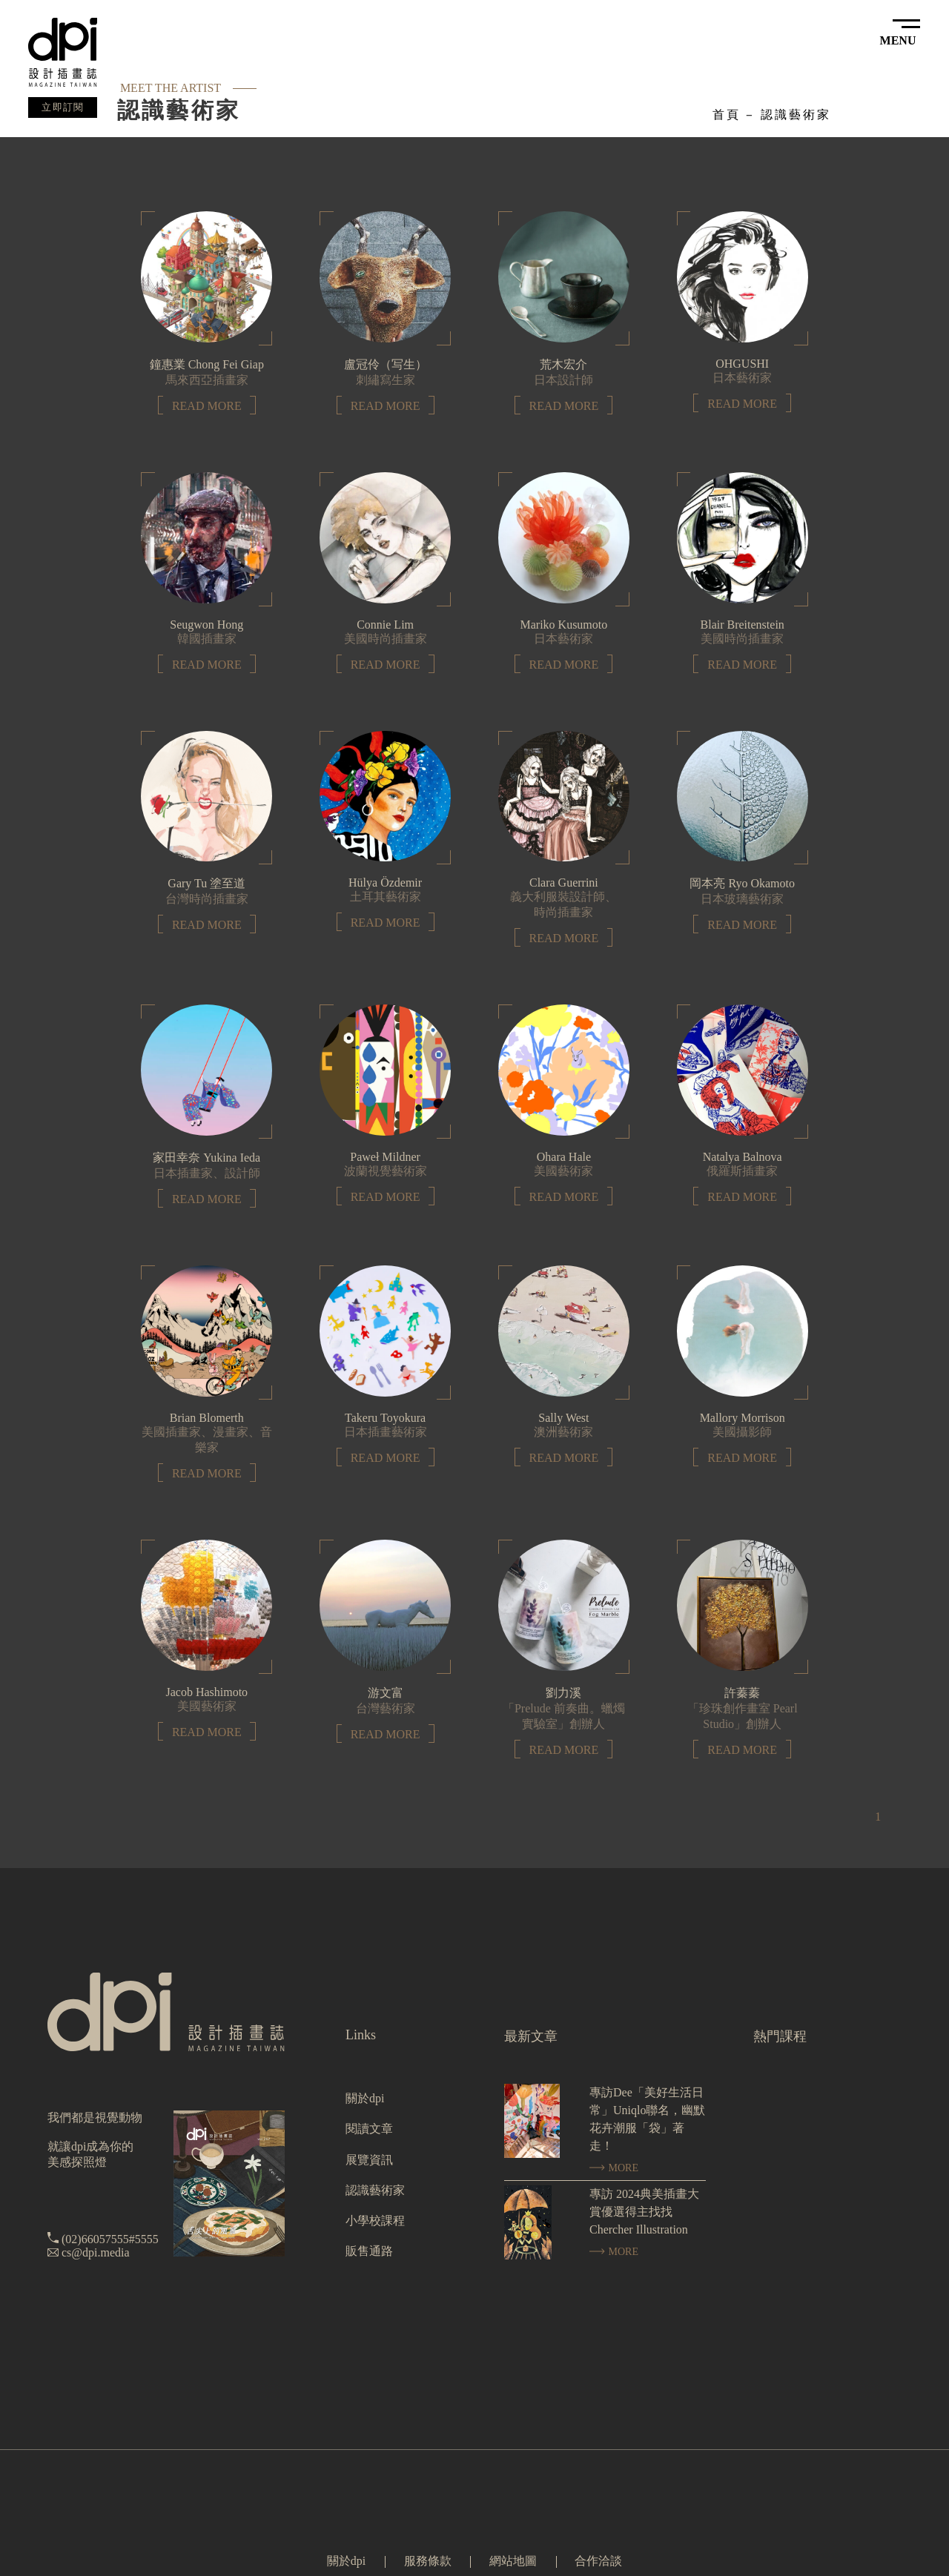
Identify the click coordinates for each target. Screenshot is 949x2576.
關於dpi (364, 2098)
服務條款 (428, 2561)
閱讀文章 (369, 2128)
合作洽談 (598, 2561)
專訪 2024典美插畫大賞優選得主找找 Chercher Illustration (644, 2212)
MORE (613, 2167)
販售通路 (369, 2251)
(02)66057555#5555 (110, 2239)
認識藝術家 (796, 114)
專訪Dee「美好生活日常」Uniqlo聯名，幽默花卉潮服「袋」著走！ (647, 2119)
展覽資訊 (369, 2159)
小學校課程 (375, 2220)
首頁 (726, 114)
